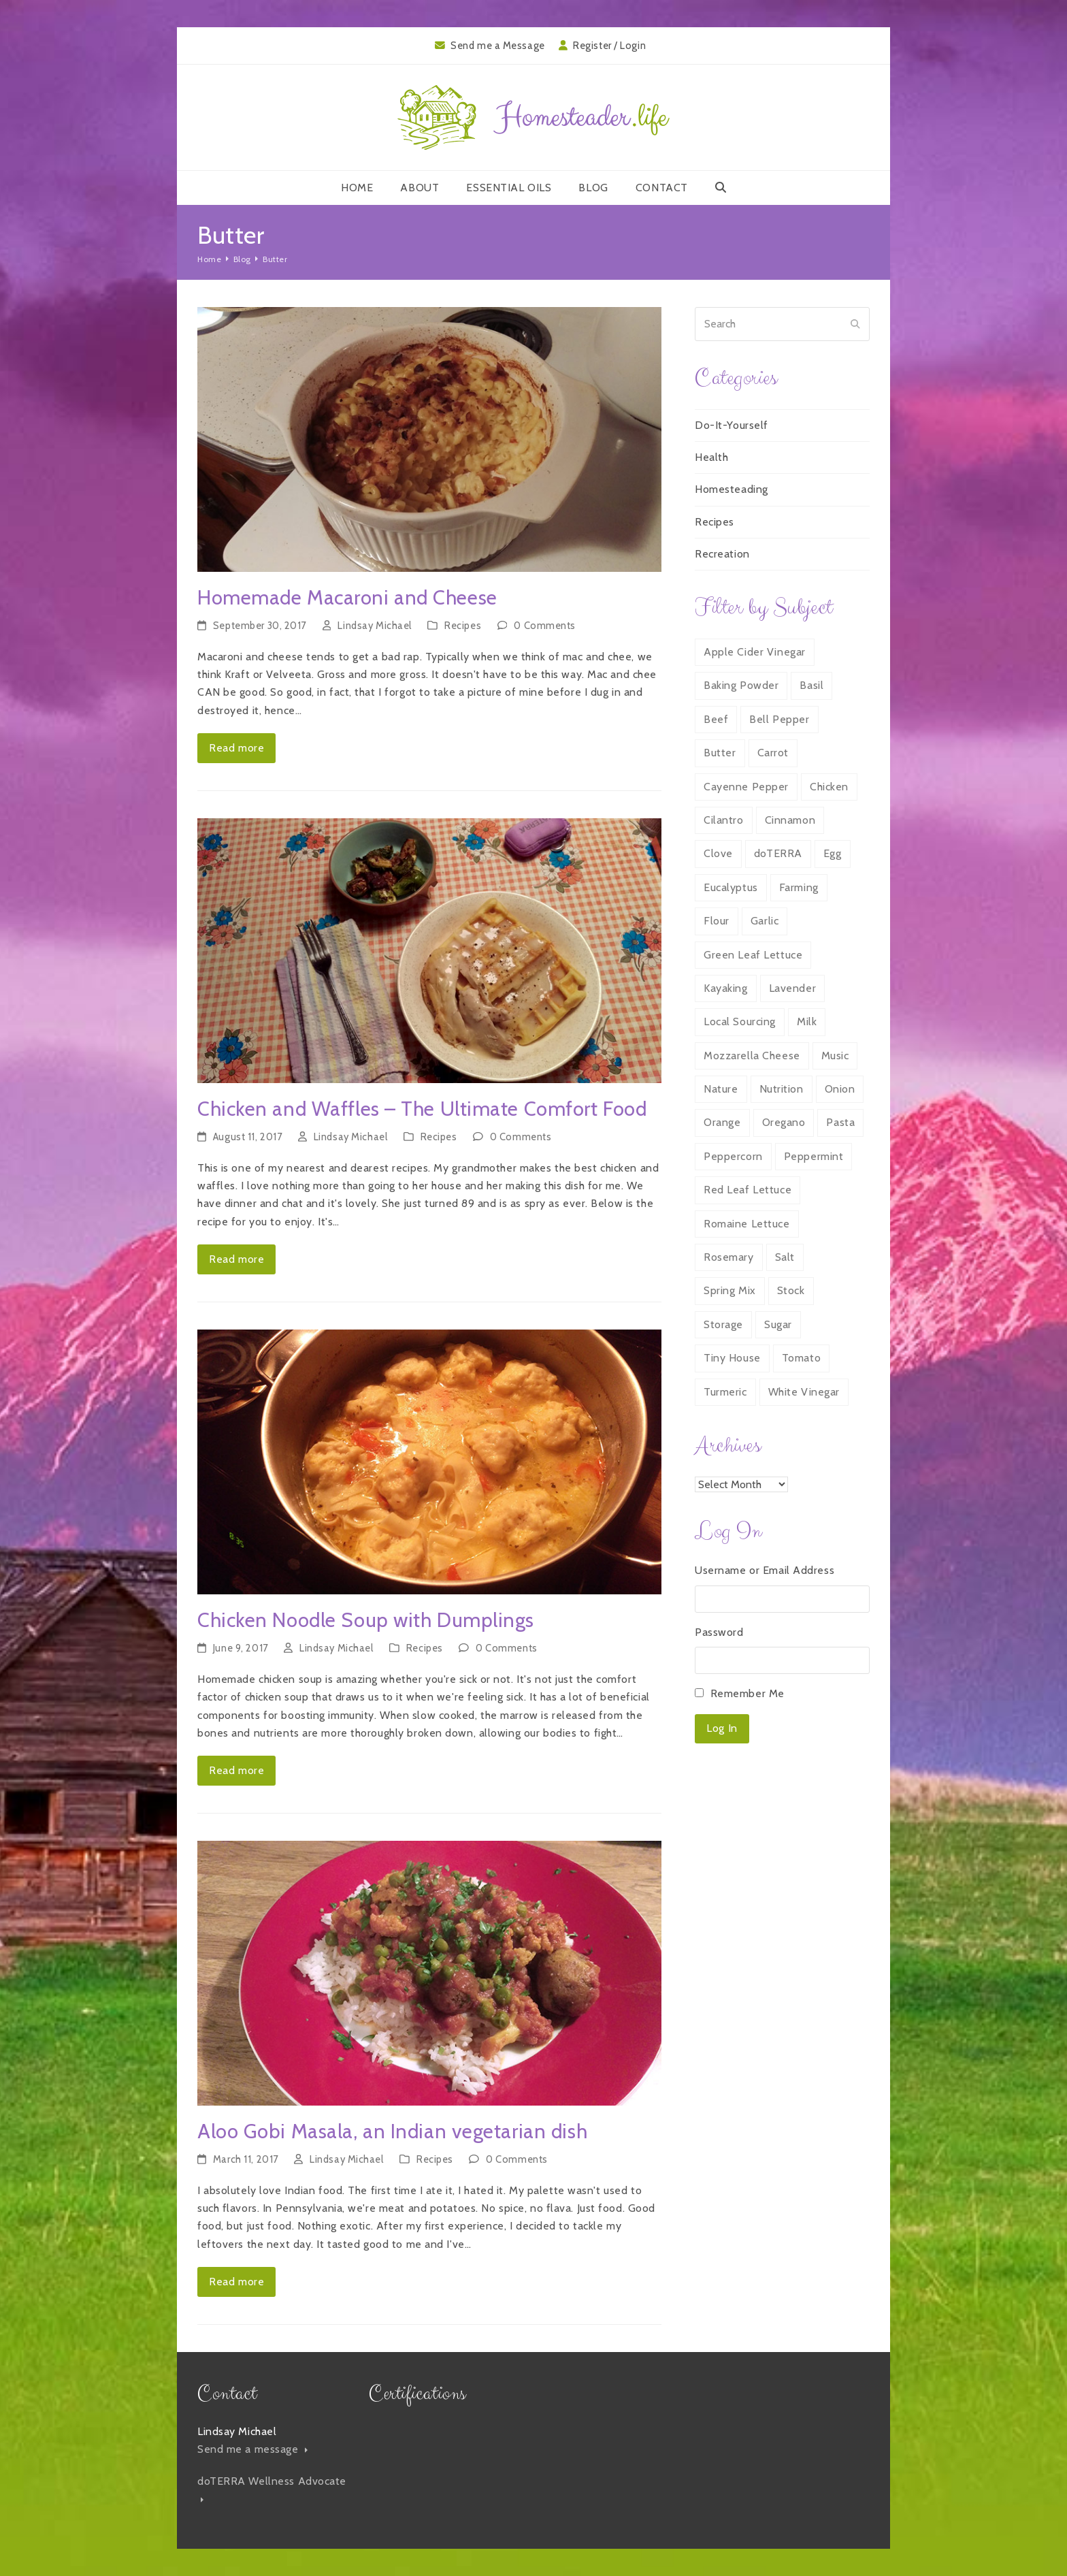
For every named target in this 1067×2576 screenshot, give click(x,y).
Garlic (764, 920)
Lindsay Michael (374, 625)
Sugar (778, 1324)
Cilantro (723, 820)
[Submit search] (855, 324)
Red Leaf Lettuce (747, 1189)
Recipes (462, 625)
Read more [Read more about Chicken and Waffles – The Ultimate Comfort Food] (236, 1259)
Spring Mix (730, 1290)
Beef (716, 719)
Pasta (840, 1122)
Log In (721, 1728)
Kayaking (725, 988)
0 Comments (545, 625)
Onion (840, 1088)
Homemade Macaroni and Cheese (347, 597)
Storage (723, 1324)
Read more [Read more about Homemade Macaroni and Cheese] (236, 747)
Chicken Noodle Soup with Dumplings (365, 1620)
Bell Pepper (779, 719)
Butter (720, 752)
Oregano (784, 1122)
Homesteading (731, 489)
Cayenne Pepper (746, 786)
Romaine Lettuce (746, 1223)
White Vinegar (804, 1391)
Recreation (722, 553)
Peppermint (814, 1156)
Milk (807, 1021)
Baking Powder (741, 685)
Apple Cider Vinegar (755, 651)
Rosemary (728, 1257)
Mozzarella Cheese (752, 1055)
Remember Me (747, 1693)
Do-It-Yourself (731, 425)
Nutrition (781, 1088)
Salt (785, 1257)
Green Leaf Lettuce (753, 954)
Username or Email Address (764, 1570)
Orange (722, 1122)
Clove (718, 853)
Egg (832, 853)
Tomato (801, 1357)
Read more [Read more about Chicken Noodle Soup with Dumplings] (236, 1770)
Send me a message (252, 2449)
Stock (791, 1290)
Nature (721, 1088)
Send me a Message (497, 45)
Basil (811, 685)
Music (835, 1055)
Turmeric (725, 1391)
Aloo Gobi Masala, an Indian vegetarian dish (392, 2131)
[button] (720, 188)
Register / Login (609, 45)
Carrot (773, 752)
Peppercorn (733, 1156)
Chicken (829, 786)
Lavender (792, 988)
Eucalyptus (731, 887)
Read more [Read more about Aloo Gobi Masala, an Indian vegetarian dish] (236, 2281)
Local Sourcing (740, 1021)
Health (711, 457)
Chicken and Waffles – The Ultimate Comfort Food (421, 1109)
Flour (716, 920)
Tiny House (732, 1357)
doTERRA (778, 853)
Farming (799, 887)
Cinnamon (790, 820)
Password (719, 1632)
